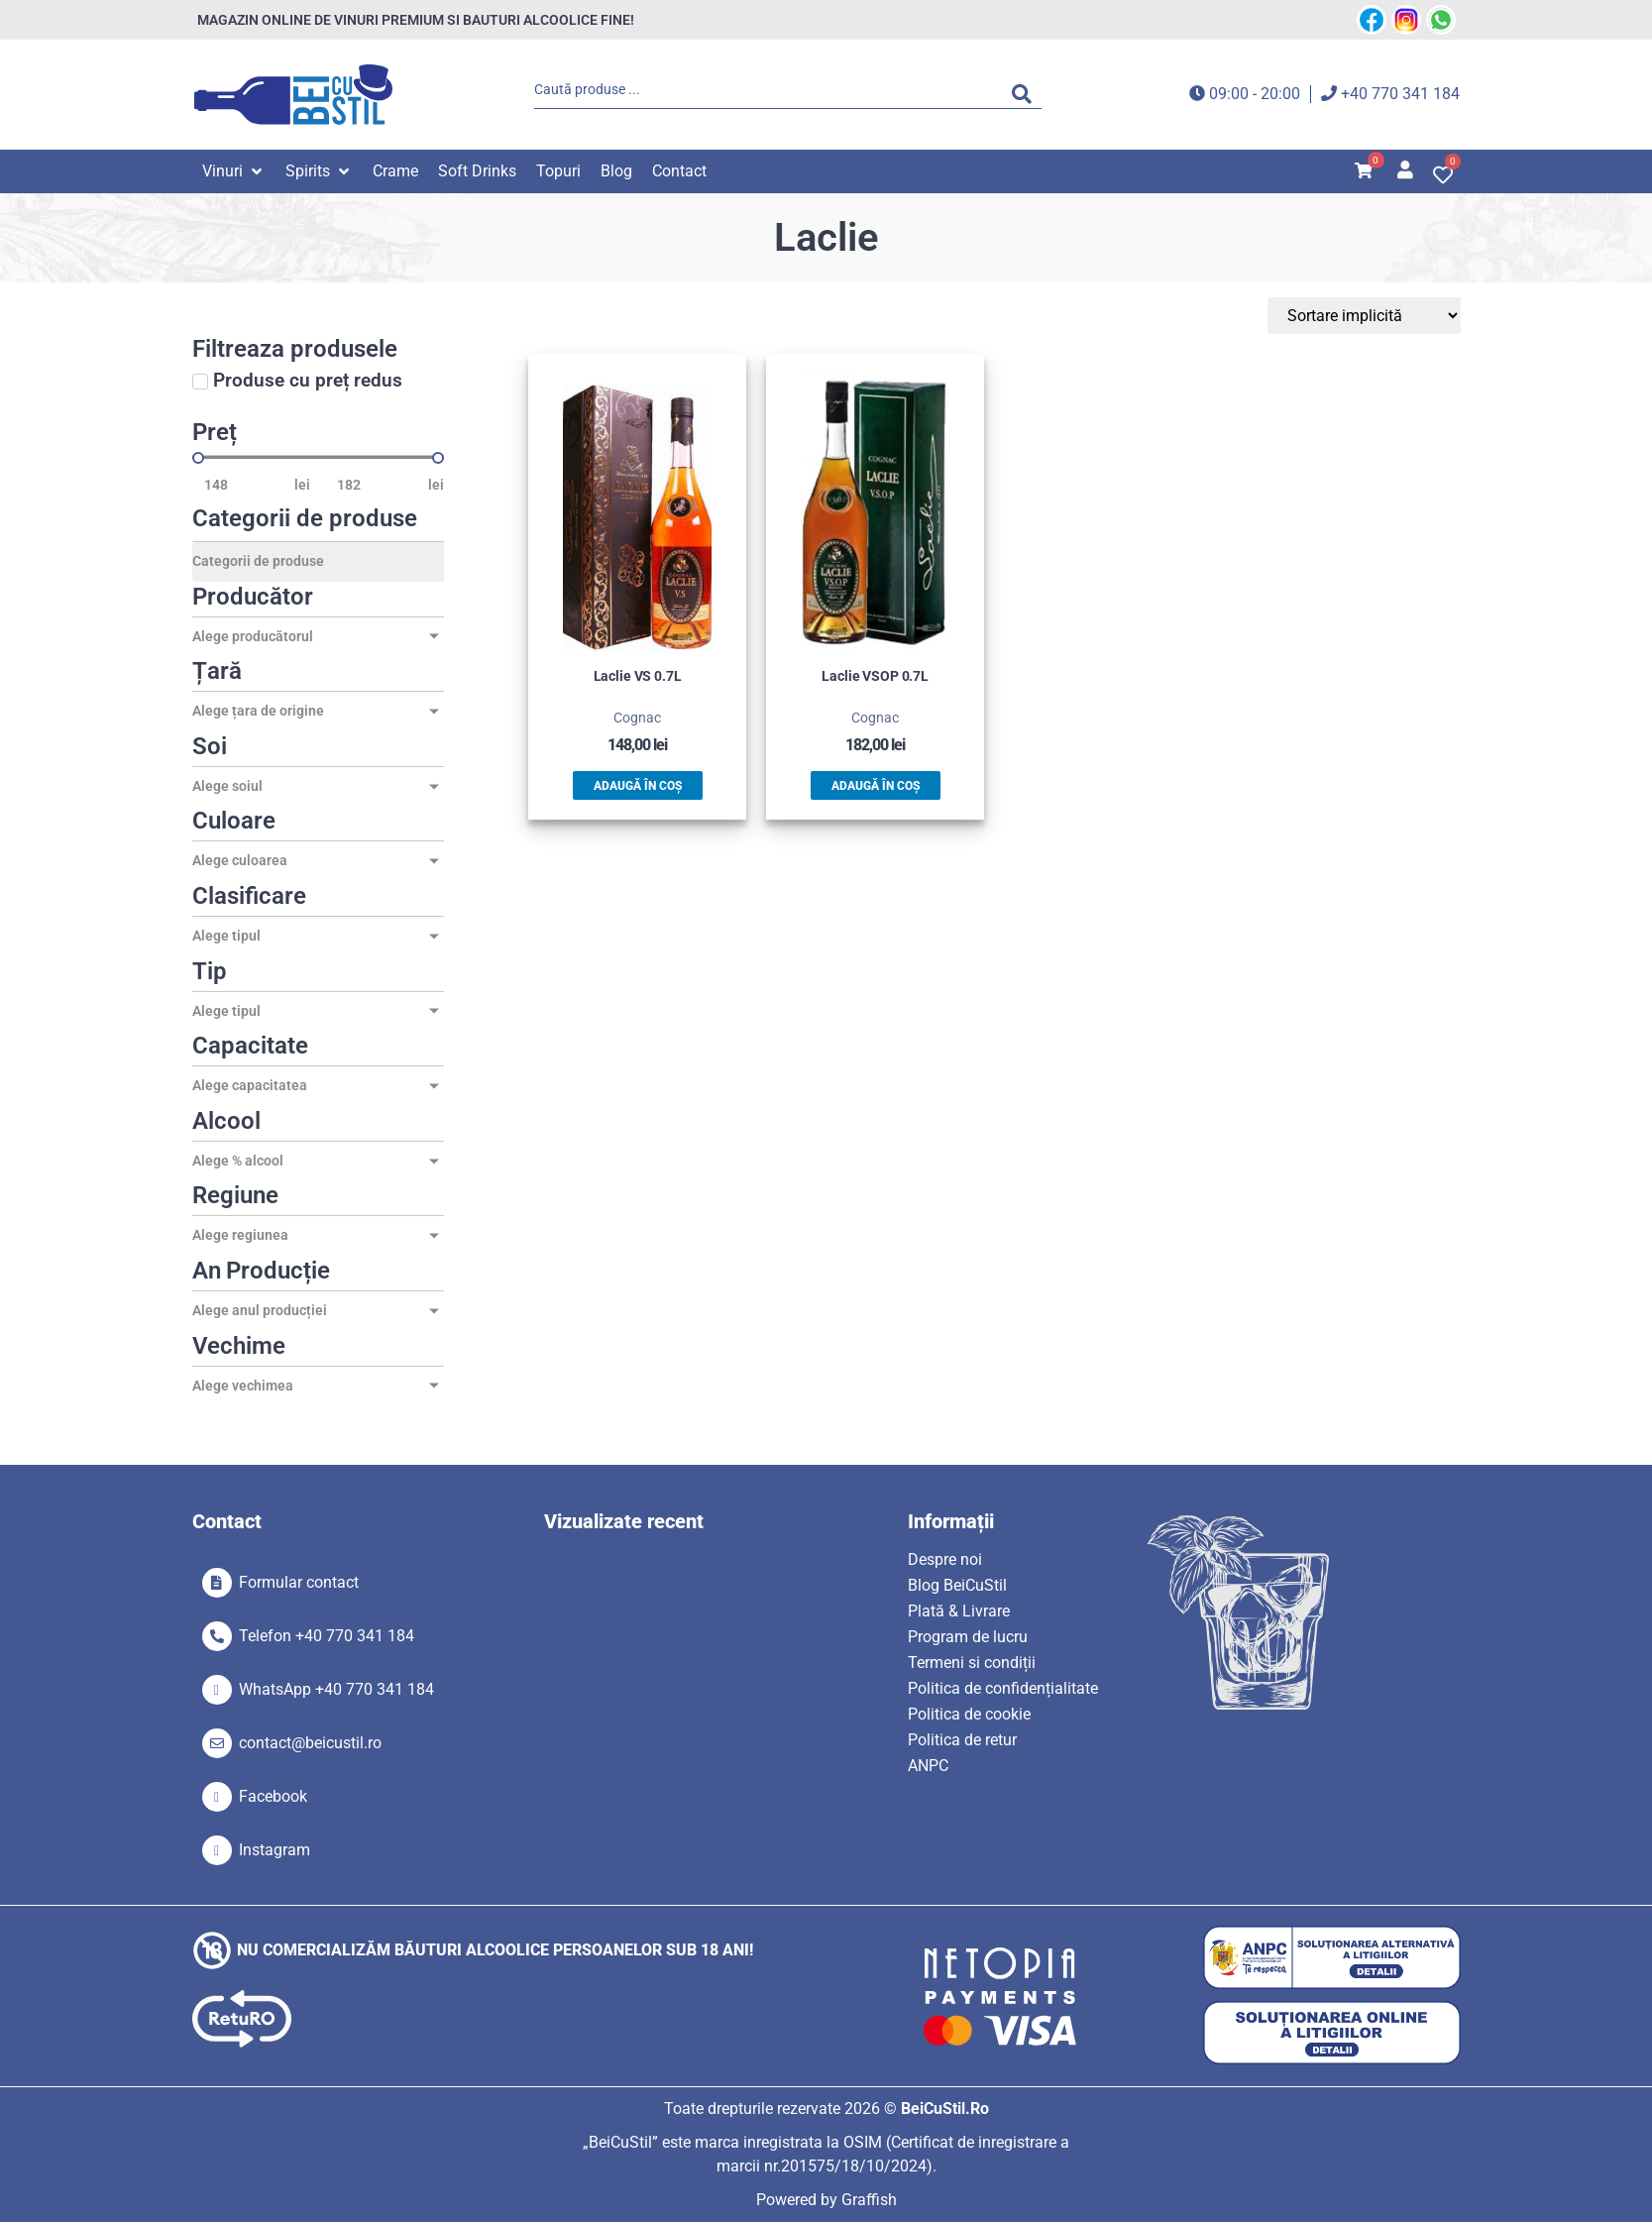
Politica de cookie (969, 1714)
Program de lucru (968, 1636)
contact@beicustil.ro (310, 1742)
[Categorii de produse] (318, 562)
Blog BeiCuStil (957, 1585)
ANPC (928, 1765)
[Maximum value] (376, 485)
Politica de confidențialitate (1003, 1688)
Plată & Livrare (959, 1611)
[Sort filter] (1366, 315)
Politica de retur (962, 1739)
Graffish (869, 2199)
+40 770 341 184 (1400, 93)
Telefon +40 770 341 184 (326, 1635)
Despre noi (945, 1559)
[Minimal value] (318, 458)
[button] (233, 171)
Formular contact (299, 1582)
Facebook (273, 1796)
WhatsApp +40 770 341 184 (336, 1689)
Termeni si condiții (972, 1662)
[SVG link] (293, 94)
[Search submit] (1027, 94)
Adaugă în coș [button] (638, 786)
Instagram (274, 1849)
